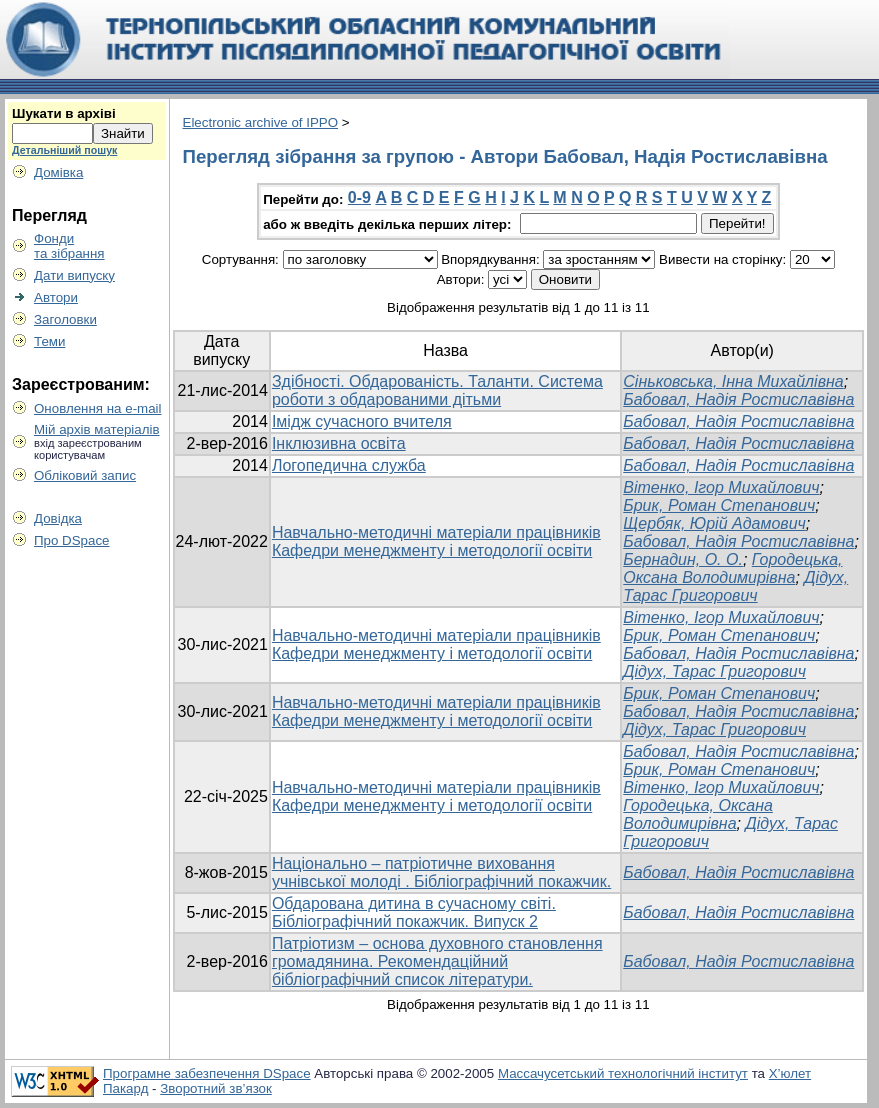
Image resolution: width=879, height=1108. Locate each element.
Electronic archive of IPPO (261, 122)
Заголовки (65, 319)
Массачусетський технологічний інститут (623, 1073)
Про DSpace (72, 540)
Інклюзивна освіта (339, 443)
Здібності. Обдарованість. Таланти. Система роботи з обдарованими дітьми (437, 390)
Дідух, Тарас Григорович (735, 586)
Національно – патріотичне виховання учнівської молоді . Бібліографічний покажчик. (441, 872)
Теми (49, 341)
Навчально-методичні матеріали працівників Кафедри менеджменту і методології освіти (436, 541)
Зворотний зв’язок (216, 1088)
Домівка (58, 172)
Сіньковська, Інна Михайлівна (733, 381)
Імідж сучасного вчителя (362, 421)
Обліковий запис (85, 475)
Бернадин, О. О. (683, 559)
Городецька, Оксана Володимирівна (732, 568)
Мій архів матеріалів (97, 429)
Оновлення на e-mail (98, 408)
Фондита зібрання (69, 246)
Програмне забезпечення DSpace (207, 1073)
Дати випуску (74, 275)
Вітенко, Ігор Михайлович (721, 487)
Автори (56, 297)
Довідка (58, 518)
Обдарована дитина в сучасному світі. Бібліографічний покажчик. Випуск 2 (414, 912)
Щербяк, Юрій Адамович (714, 523)
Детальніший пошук (64, 150)
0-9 (359, 197)
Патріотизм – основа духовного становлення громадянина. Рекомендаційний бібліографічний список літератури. (437, 961)
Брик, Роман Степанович (719, 505)
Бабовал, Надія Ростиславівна (738, 399)
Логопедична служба (349, 465)
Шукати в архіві (64, 113)
